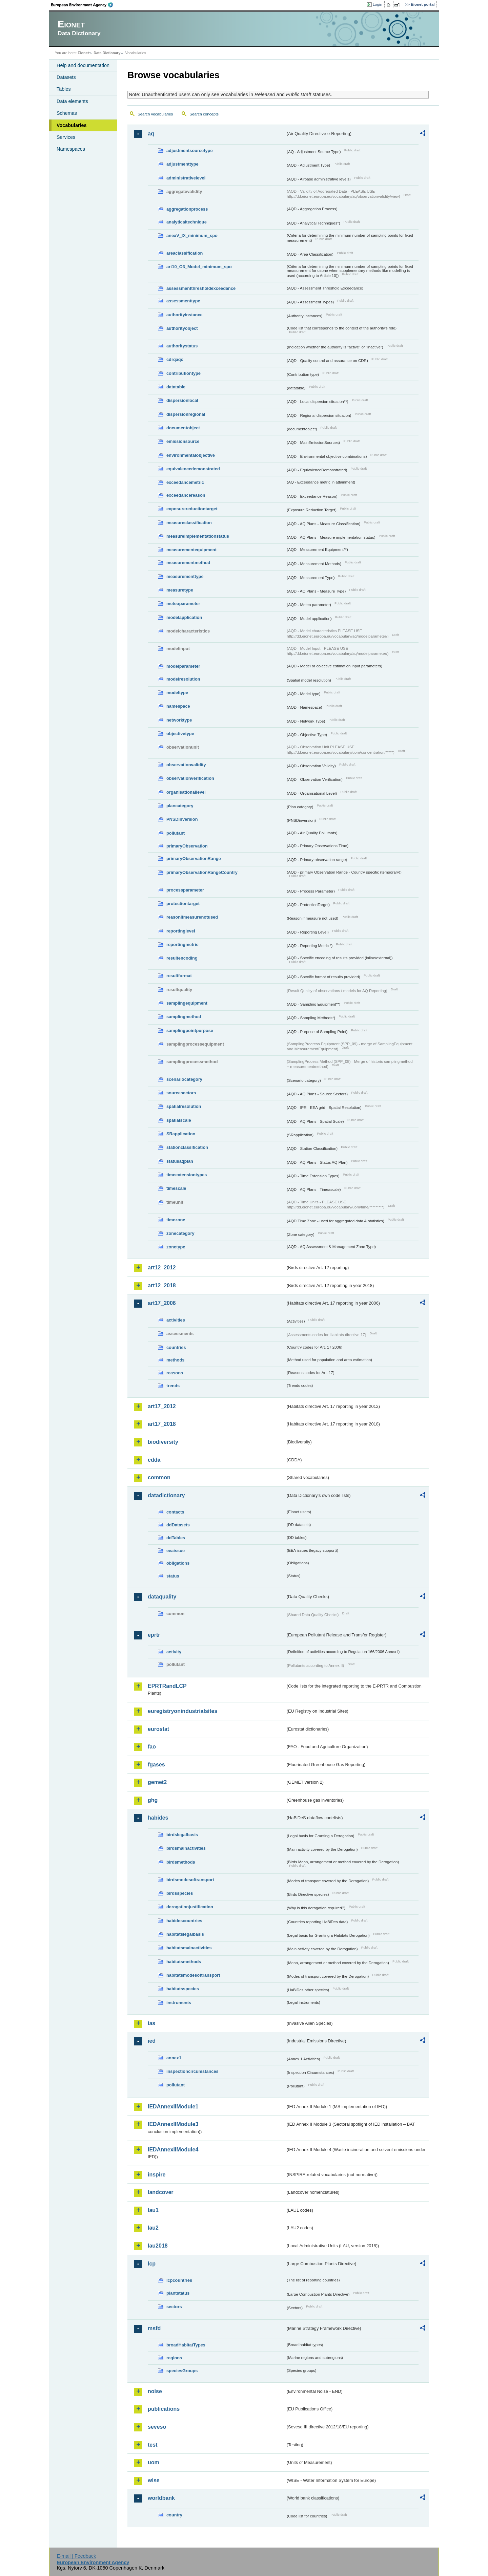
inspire (156, 2174)
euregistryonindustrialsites (182, 1711)
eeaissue (175, 1550)
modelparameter (183, 666)
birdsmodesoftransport (190, 1879)
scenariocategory (184, 1079)
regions (174, 2357)
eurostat (158, 1729)
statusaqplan (179, 1161)
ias (151, 2023)
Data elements (72, 101)
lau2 (153, 2228)
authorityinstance (184, 314)
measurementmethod (188, 562)
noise (155, 2391)
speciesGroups (182, 2370)
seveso (157, 2427)
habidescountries (184, 1920)
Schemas (67, 113)
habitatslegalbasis (185, 1934)
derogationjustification (189, 1906)
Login (377, 4)
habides (158, 1818)
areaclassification (184, 253)
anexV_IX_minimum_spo (192, 235)
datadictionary (166, 1495)
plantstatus (177, 2293)
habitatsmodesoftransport (193, 1975)
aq (151, 133)
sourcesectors (181, 1092)
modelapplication (184, 617)
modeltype (177, 692)
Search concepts (204, 114)
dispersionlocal (182, 400)
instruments (178, 2002)
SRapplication (180, 1133)
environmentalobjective (190, 455)
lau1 (153, 2210)
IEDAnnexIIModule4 (173, 2149)
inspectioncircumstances (192, 2071)
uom (153, 2462)
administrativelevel (185, 177)
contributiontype (183, 373)
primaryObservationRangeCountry (202, 872)
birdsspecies (179, 1893)
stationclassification (187, 1147)
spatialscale (178, 1120)
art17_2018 (162, 1424)
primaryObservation (187, 846)
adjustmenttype (182, 164)
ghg (153, 1800)
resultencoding (182, 958)
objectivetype (180, 733)
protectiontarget (183, 903)
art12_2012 (162, 1267)
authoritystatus (182, 345)
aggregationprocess (187, 209)
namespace (178, 706)
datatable (175, 386)
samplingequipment (186, 1003)
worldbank (161, 2498)
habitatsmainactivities (189, 1947)
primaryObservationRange (193, 858)
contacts (175, 1512)
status (172, 1576)
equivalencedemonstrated (193, 468)
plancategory (180, 805)
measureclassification (189, 522)
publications (164, 2409)
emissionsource (182, 441)
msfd (154, 2328)
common (159, 1477)
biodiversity (163, 1442)
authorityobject (182, 328)
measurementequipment (191, 549)
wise (154, 2480)
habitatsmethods (183, 1961)
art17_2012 (162, 1406)
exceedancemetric (185, 482)
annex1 (173, 2057)
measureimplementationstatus (197, 536)
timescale (176, 1188)
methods (175, 1359)
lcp (152, 2264)
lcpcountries (179, 2280)
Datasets (66, 77)
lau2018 (158, 2246)
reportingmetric (182, 944)
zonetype (175, 1246)
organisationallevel (186, 792)
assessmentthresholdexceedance (201, 288)
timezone (175, 1219)
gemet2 (157, 1782)
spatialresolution (183, 1106)
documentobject (183, 427)
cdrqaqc (174, 359)
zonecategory (180, 1233)
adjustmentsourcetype (189, 150)
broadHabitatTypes (185, 2344)
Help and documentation (83, 65)
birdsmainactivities (186, 1848)
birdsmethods (180, 1862)
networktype (179, 720)
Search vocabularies (155, 114)
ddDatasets (178, 1524)
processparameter (185, 890)
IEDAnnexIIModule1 (173, 2106)
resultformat (179, 975)
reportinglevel (180, 930)
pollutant (175, 833)
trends (173, 1385)
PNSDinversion (182, 819)
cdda (154, 1460)
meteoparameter (183, 603)
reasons (174, 1372)
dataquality (162, 1597)
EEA (84, 4)
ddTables (175, 1537)
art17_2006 (162, 1303)
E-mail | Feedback (76, 2556)
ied (152, 2041)
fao (152, 1746)
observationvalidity (186, 764)
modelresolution (183, 679)
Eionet (83, 53)
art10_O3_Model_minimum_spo (199, 266)
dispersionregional (185, 414)
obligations (177, 1563)
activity (173, 1651)
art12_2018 (162, 1285)
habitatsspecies (182, 1988)
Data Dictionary (107, 53)
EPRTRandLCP (167, 1686)
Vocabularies (72, 125)
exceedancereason (185, 495)
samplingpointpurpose (189, 1030)
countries (176, 1347)
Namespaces (71, 149)
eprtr (154, 1635)
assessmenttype (183, 300)
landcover (161, 2192)
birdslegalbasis (182, 1834)
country (174, 2514)
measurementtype (185, 576)
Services (66, 137)
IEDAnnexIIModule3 (173, 2124)
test (152, 2445)
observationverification (190, 778)
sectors (174, 2306)
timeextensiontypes (186, 1174)
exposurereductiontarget (192, 508)
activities (175, 1320)
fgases (156, 1764)
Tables (64, 89)
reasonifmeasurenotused (192, 917)
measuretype (179, 590)
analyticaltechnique (186, 221)
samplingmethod (183, 1016)
